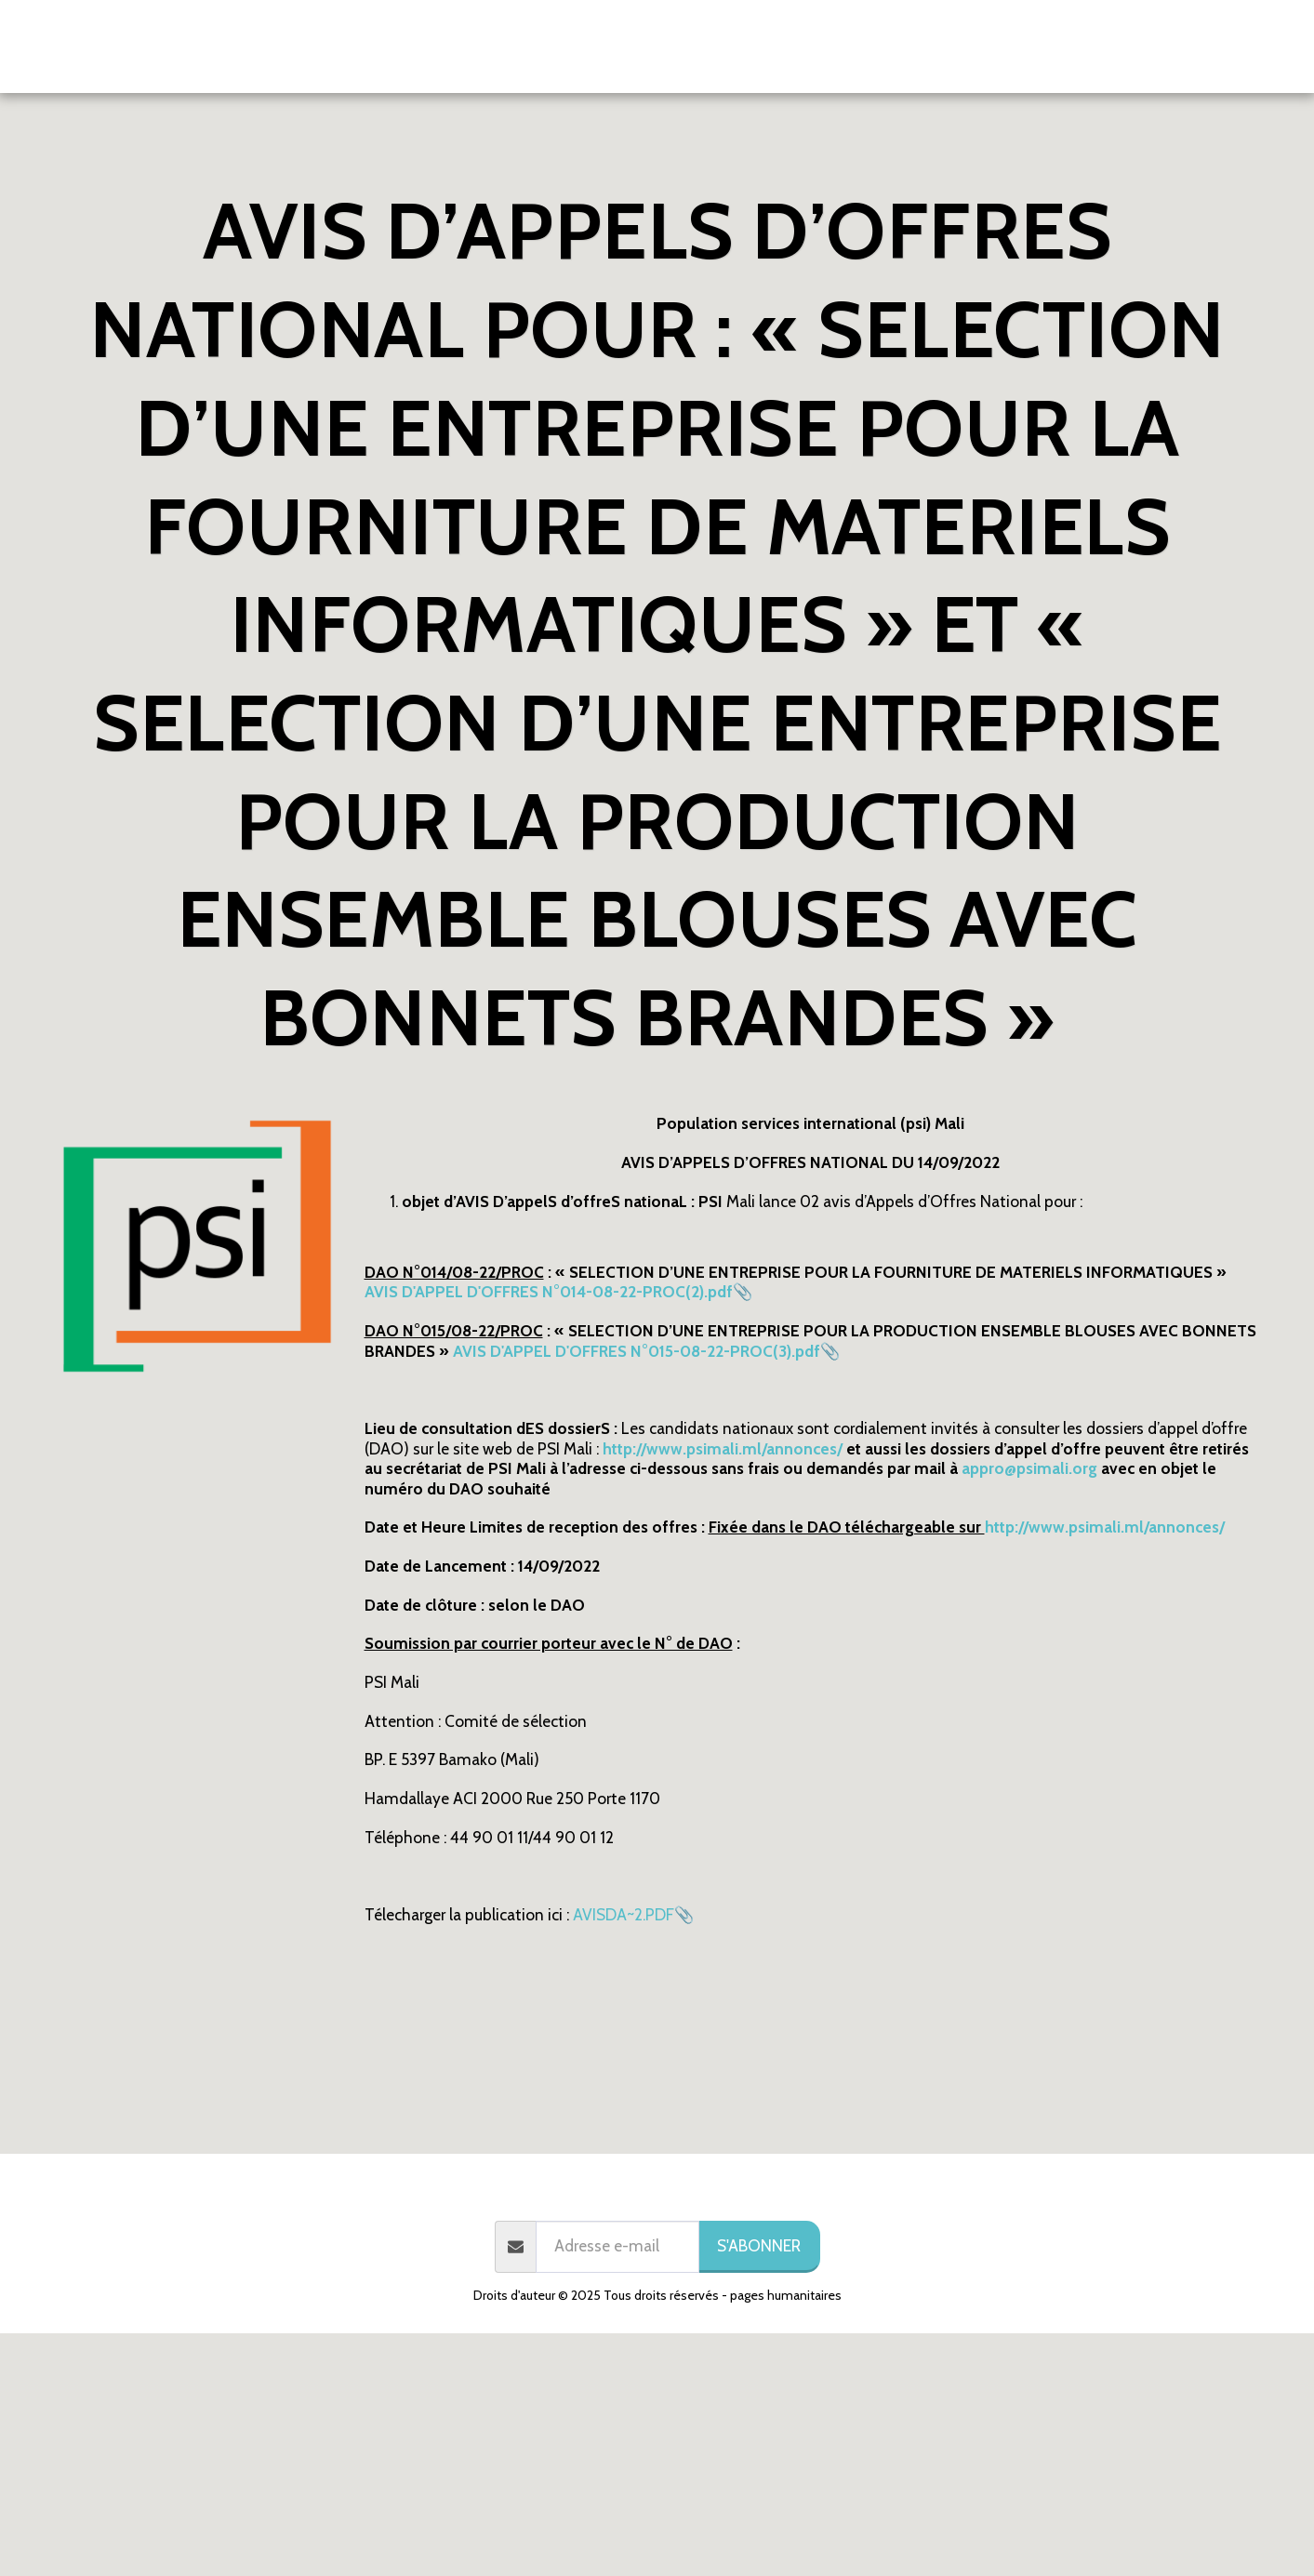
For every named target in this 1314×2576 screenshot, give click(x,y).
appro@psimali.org (1029, 1468)
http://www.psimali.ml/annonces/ (1105, 1526)
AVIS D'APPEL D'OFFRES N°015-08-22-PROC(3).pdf (636, 1351)
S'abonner (759, 2245)
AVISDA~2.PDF (623, 1914)
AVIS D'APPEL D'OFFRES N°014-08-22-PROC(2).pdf (549, 1291)
